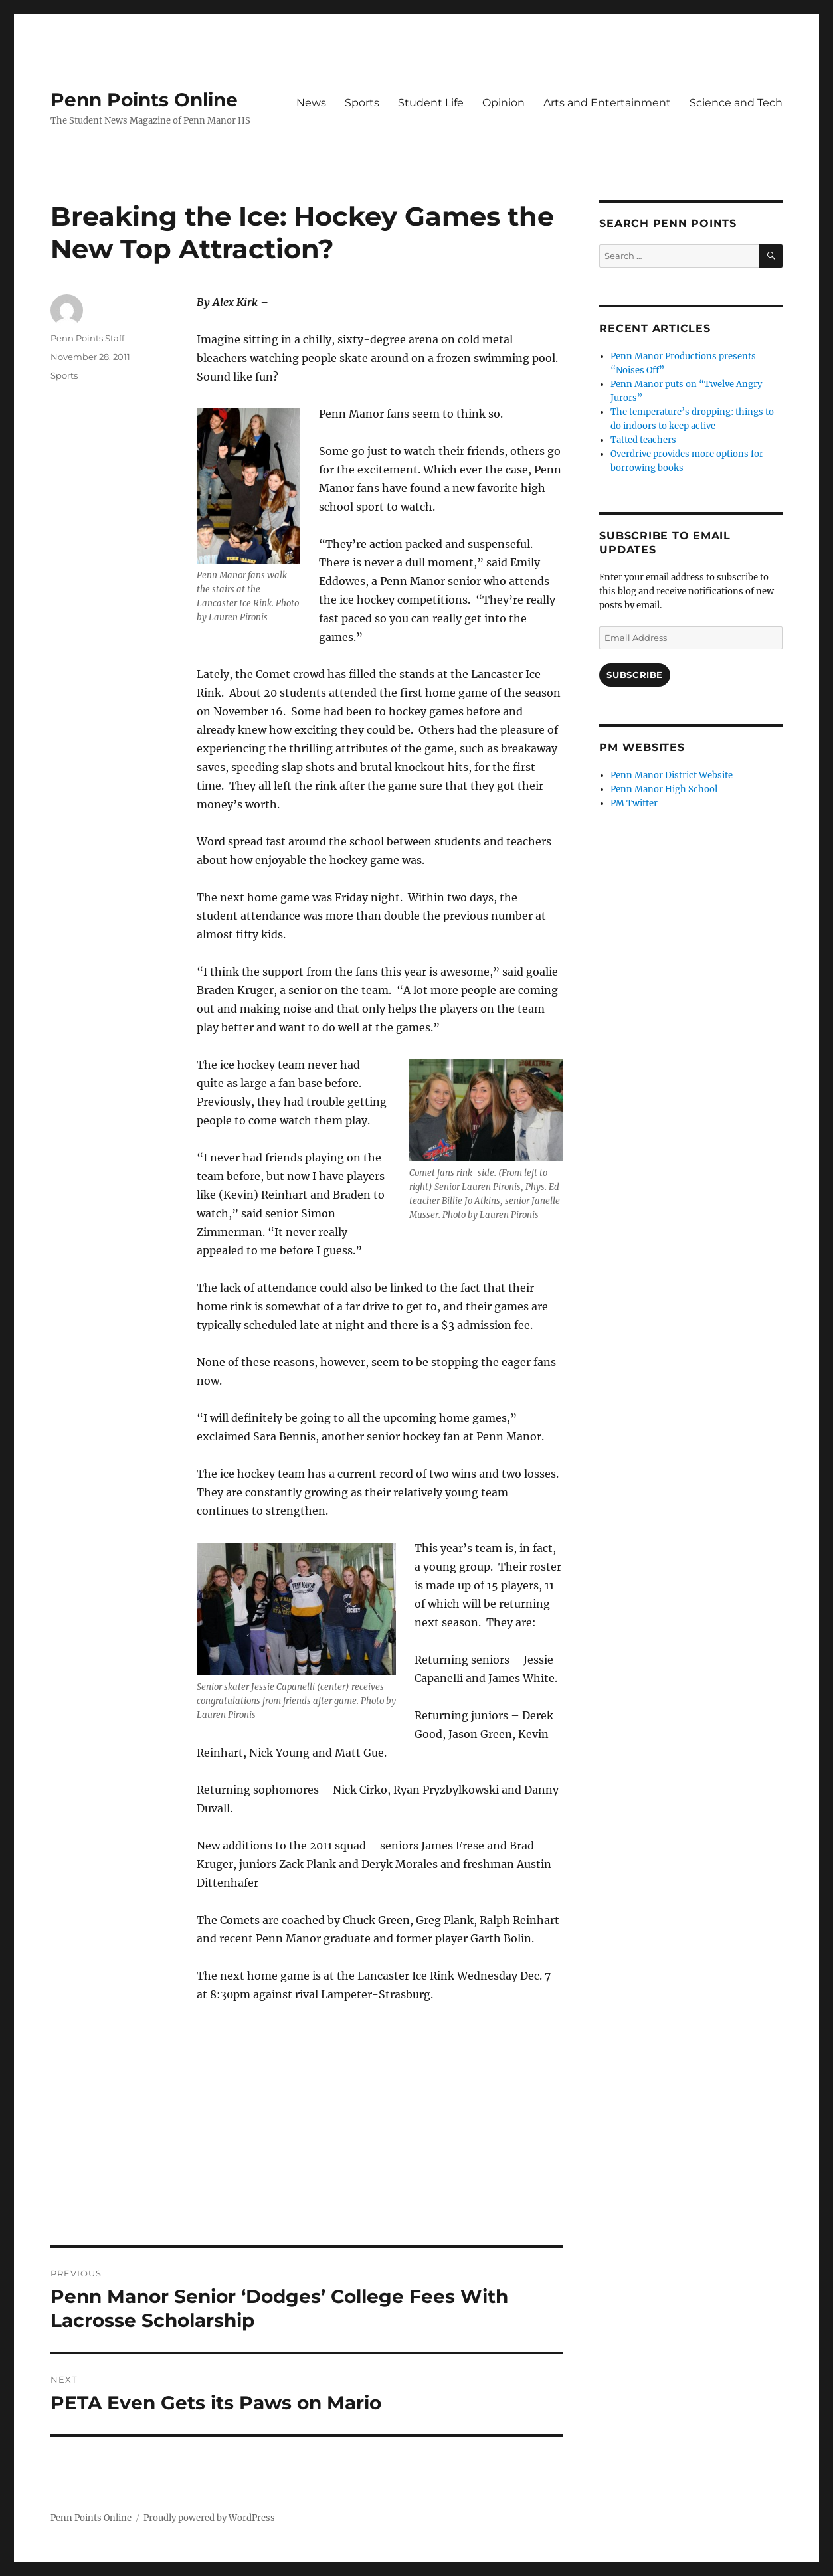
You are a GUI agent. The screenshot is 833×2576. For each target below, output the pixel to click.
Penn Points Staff (87, 338)
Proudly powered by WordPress (209, 2518)
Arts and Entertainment (607, 102)
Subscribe (634, 674)
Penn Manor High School (663, 789)
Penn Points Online (144, 99)
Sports (362, 102)
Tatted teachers (643, 440)
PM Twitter (634, 803)
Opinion (503, 102)
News (311, 102)
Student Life (431, 102)
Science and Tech (736, 102)
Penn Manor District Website (671, 775)
